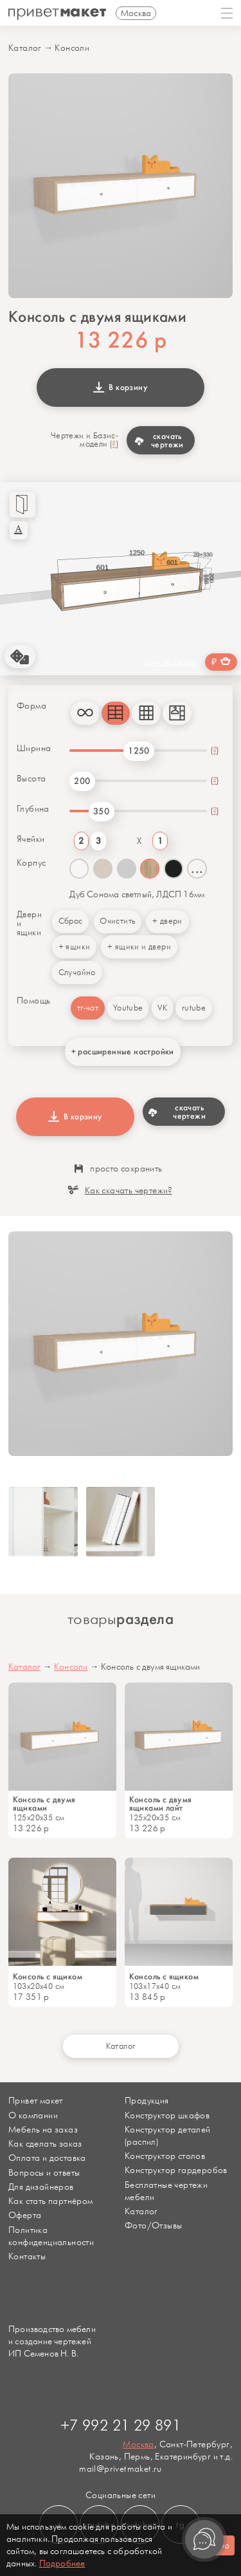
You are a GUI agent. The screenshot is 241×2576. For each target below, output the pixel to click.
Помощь (33, 1000)
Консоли (72, 47)
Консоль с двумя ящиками (44, 1803)
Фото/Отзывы (153, 2225)
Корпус (31, 863)
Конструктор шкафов (167, 2115)
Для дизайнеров (41, 2186)
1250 (139, 751)
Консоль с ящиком (47, 1976)
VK (162, 1008)
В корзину (120, 387)
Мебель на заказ (43, 2129)
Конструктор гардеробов (176, 2170)
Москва (138, 2444)
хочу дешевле (171, 662)
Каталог (25, 47)
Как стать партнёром (50, 2201)
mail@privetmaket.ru (120, 2468)
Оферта (24, 2215)
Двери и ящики (29, 923)
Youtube (128, 1008)
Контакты (27, 2256)
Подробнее (62, 2563)
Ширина (34, 748)
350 (101, 811)
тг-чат (87, 1008)
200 (82, 781)
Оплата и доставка (47, 2157)
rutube (194, 1008)
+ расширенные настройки (122, 1051)
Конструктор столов (165, 2156)
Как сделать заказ (45, 2143)
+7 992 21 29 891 (120, 2426)
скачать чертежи (159, 440)
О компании (33, 2115)
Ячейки (30, 839)
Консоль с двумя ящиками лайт (160, 1803)
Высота (31, 778)
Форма (31, 706)
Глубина (33, 809)
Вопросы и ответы (44, 2172)
